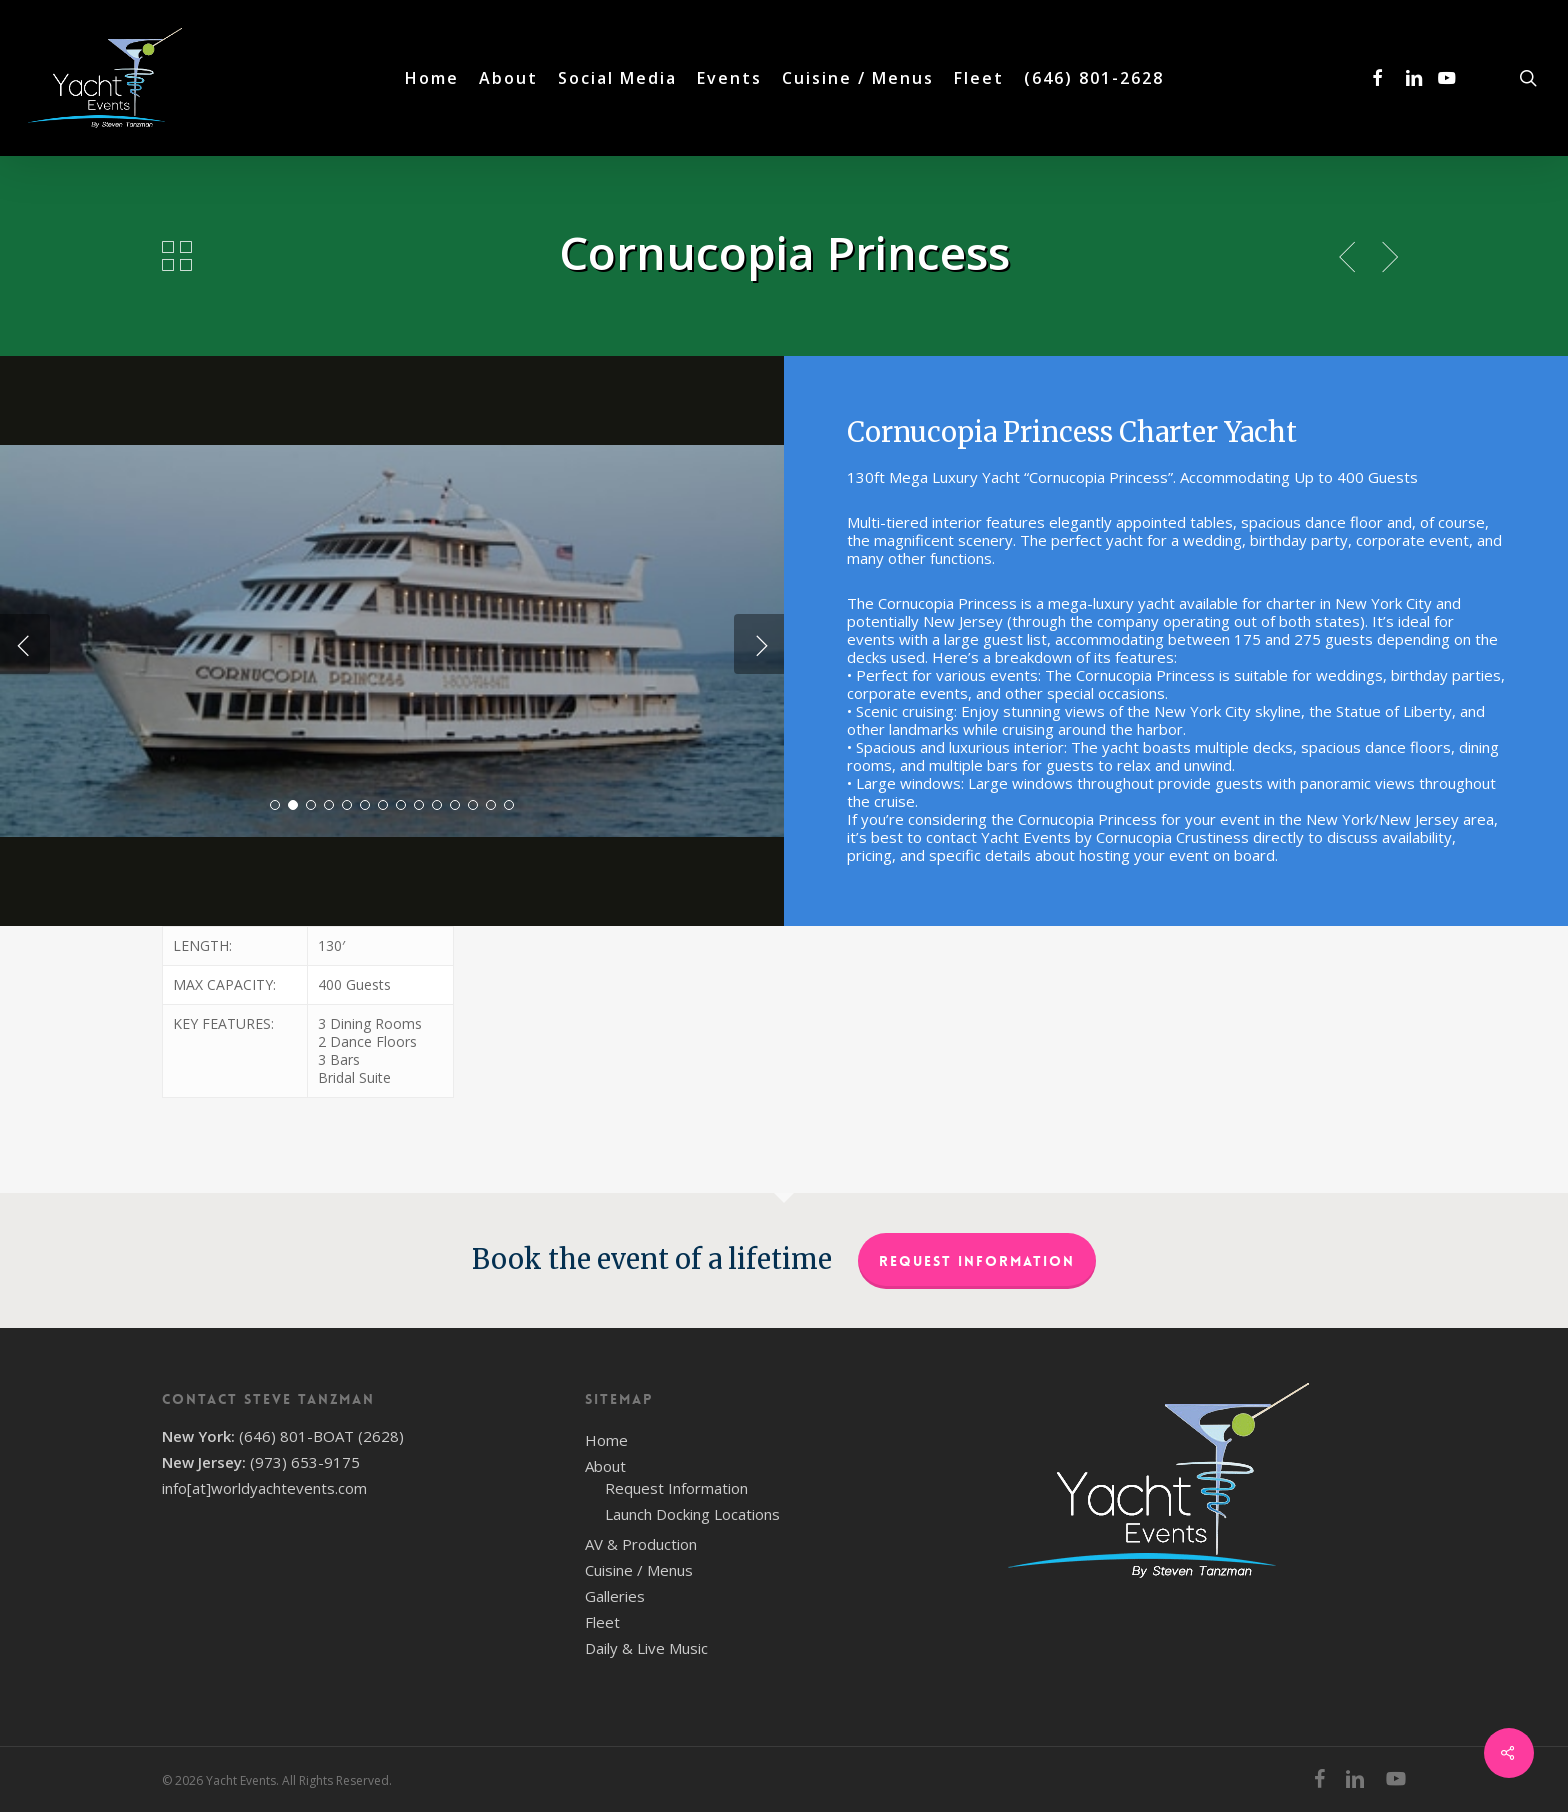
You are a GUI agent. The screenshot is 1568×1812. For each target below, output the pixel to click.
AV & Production (641, 1544)
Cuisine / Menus (639, 1570)
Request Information (977, 1261)
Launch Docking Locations (692, 1514)
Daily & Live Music (646, 1648)
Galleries (615, 1596)
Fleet (602, 1622)
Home (606, 1440)
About (605, 1466)
